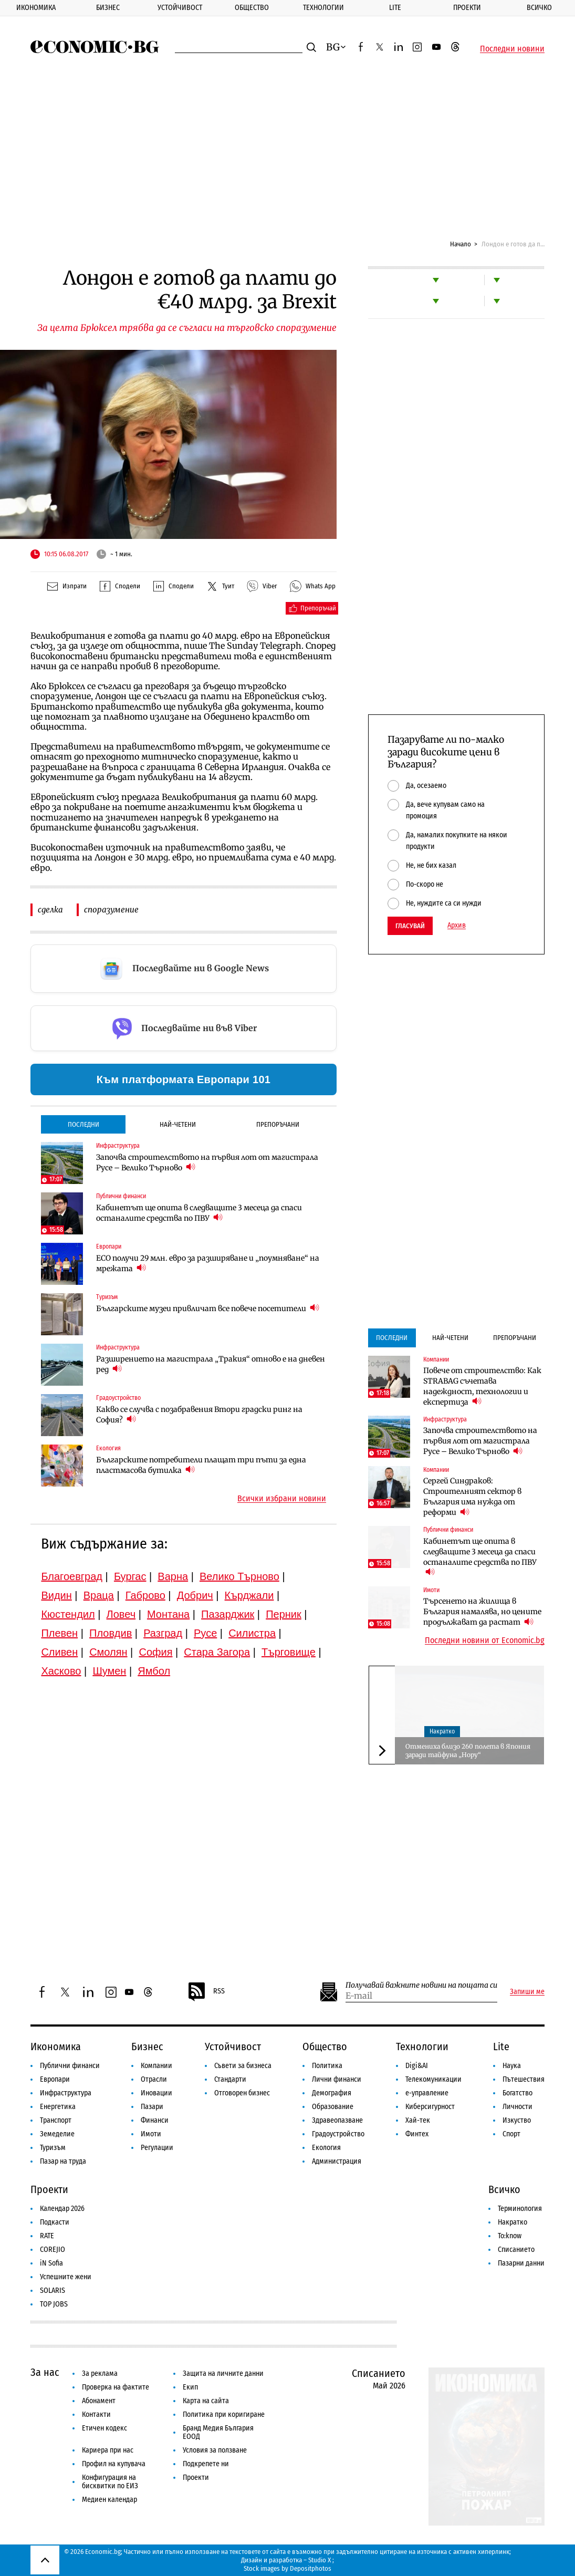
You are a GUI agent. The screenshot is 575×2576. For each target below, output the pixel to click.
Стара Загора (217, 1652)
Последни (83, 1124)
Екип (190, 2387)
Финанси (155, 2120)
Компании (436, 1359)
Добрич (195, 1595)
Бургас (130, 1576)
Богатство (517, 2093)
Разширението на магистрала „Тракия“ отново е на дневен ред (210, 1364)
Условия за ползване (215, 2450)
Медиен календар (109, 2499)
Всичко (539, 7)
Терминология (520, 2208)
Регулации (157, 2147)
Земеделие (57, 2134)
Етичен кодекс (104, 2428)
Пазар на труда (63, 2161)
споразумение (111, 910)
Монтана (168, 1614)
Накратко (442, 1731)
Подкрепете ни (206, 2463)
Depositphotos (310, 2568)
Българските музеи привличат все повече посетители (207, 1308)
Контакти (96, 2414)
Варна (173, 1576)
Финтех (416, 2134)
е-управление (426, 2093)
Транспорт (55, 2120)
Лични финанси (336, 2079)
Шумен (109, 1671)
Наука (512, 2065)
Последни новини (512, 49)
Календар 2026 (62, 2208)
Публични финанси (121, 1196)
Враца (98, 1595)
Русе (205, 1633)
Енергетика (58, 2106)
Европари (108, 1246)
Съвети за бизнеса (242, 2065)
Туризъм (107, 1297)
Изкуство (517, 2120)
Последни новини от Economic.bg (485, 1640)
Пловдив (110, 1633)
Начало (460, 244)
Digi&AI (416, 2065)
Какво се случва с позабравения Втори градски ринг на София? (199, 1415)
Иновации (156, 2093)
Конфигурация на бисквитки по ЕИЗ (110, 2481)
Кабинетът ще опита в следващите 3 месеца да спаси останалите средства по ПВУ (199, 1213)
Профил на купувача (113, 2463)
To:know (509, 2235)
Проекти (467, 7)
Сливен (59, 1652)
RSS (206, 1991)
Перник (283, 1614)
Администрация (336, 2161)
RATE (47, 2235)
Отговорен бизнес (242, 2093)
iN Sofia (51, 2263)
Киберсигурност (430, 2106)
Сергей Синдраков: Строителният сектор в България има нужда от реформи (472, 1496)
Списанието (516, 2249)
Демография (331, 2093)
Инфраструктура (118, 1145)
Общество (252, 7)
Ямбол (154, 1671)
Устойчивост (180, 7)
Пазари (152, 2106)
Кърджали (249, 1595)
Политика (327, 2065)
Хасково (61, 1671)
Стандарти (230, 2079)
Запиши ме (527, 1992)
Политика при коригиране (224, 2414)
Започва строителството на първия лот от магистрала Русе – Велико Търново (207, 1162)
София (155, 1652)
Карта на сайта (206, 2400)
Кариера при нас (107, 2450)
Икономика (36, 7)
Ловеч (121, 1614)
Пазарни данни (521, 2263)
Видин (56, 1595)
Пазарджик (227, 1614)
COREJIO (52, 2249)
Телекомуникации (433, 2079)
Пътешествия (524, 2079)
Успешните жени (65, 2276)
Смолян (108, 1652)
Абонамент (99, 2400)
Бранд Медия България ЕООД (218, 2432)
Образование (332, 2106)
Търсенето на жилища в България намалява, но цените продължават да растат (482, 1611)
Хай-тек (417, 2120)
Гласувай (410, 926)
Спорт (511, 2134)
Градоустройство (118, 1397)
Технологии (323, 7)
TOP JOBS (54, 2304)
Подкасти (54, 2222)
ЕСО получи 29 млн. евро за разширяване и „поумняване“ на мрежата (207, 1263)
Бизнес (108, 7)
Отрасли (154, 2079)
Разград (162, 1633)
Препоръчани (277, 1124)
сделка (50, 910)
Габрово (145, 1595)
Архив (456, 925)
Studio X (319, 2560)
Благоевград (71, 1576)
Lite (395, 7)
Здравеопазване (337, 2120)
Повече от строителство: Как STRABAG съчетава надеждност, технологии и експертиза (482, 1386)
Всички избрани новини (281, 1498)
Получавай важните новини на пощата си (421, 1985)
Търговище (289, 1652)
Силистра (252, 1633)
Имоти (431, 1590)
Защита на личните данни (223, 2373)
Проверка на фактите (115, 2387)
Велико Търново (239, 1576)
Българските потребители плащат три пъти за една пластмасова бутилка (201, 1465)
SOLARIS (52, 2290)
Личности (517, 2106)
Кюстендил (68, 1614)
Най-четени (178, 1124)
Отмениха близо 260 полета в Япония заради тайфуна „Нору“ (467, 1750)
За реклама (100, 2373)
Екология (108, 1448)
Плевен (59, 1633)
